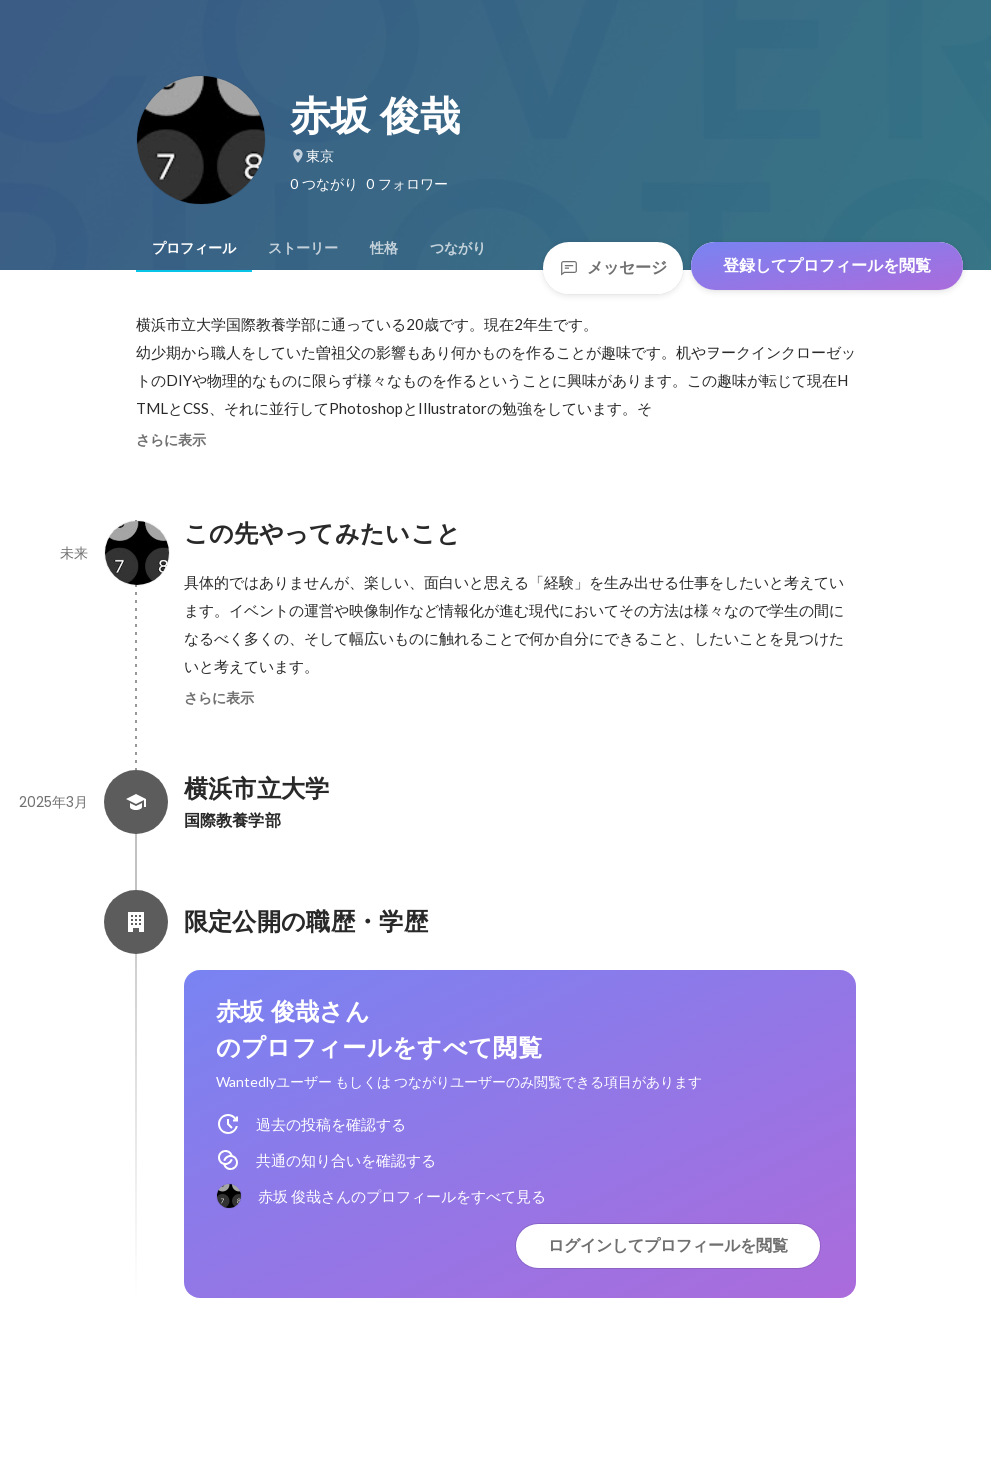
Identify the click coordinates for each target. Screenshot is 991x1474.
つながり (458, 248)
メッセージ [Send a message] (613, 267)
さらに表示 (171, 440)
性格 (384, 248)
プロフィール (194, 248)
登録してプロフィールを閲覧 (827, 265)
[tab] (194, 248)
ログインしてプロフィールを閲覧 (668, 1245)
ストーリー (303, 248)
